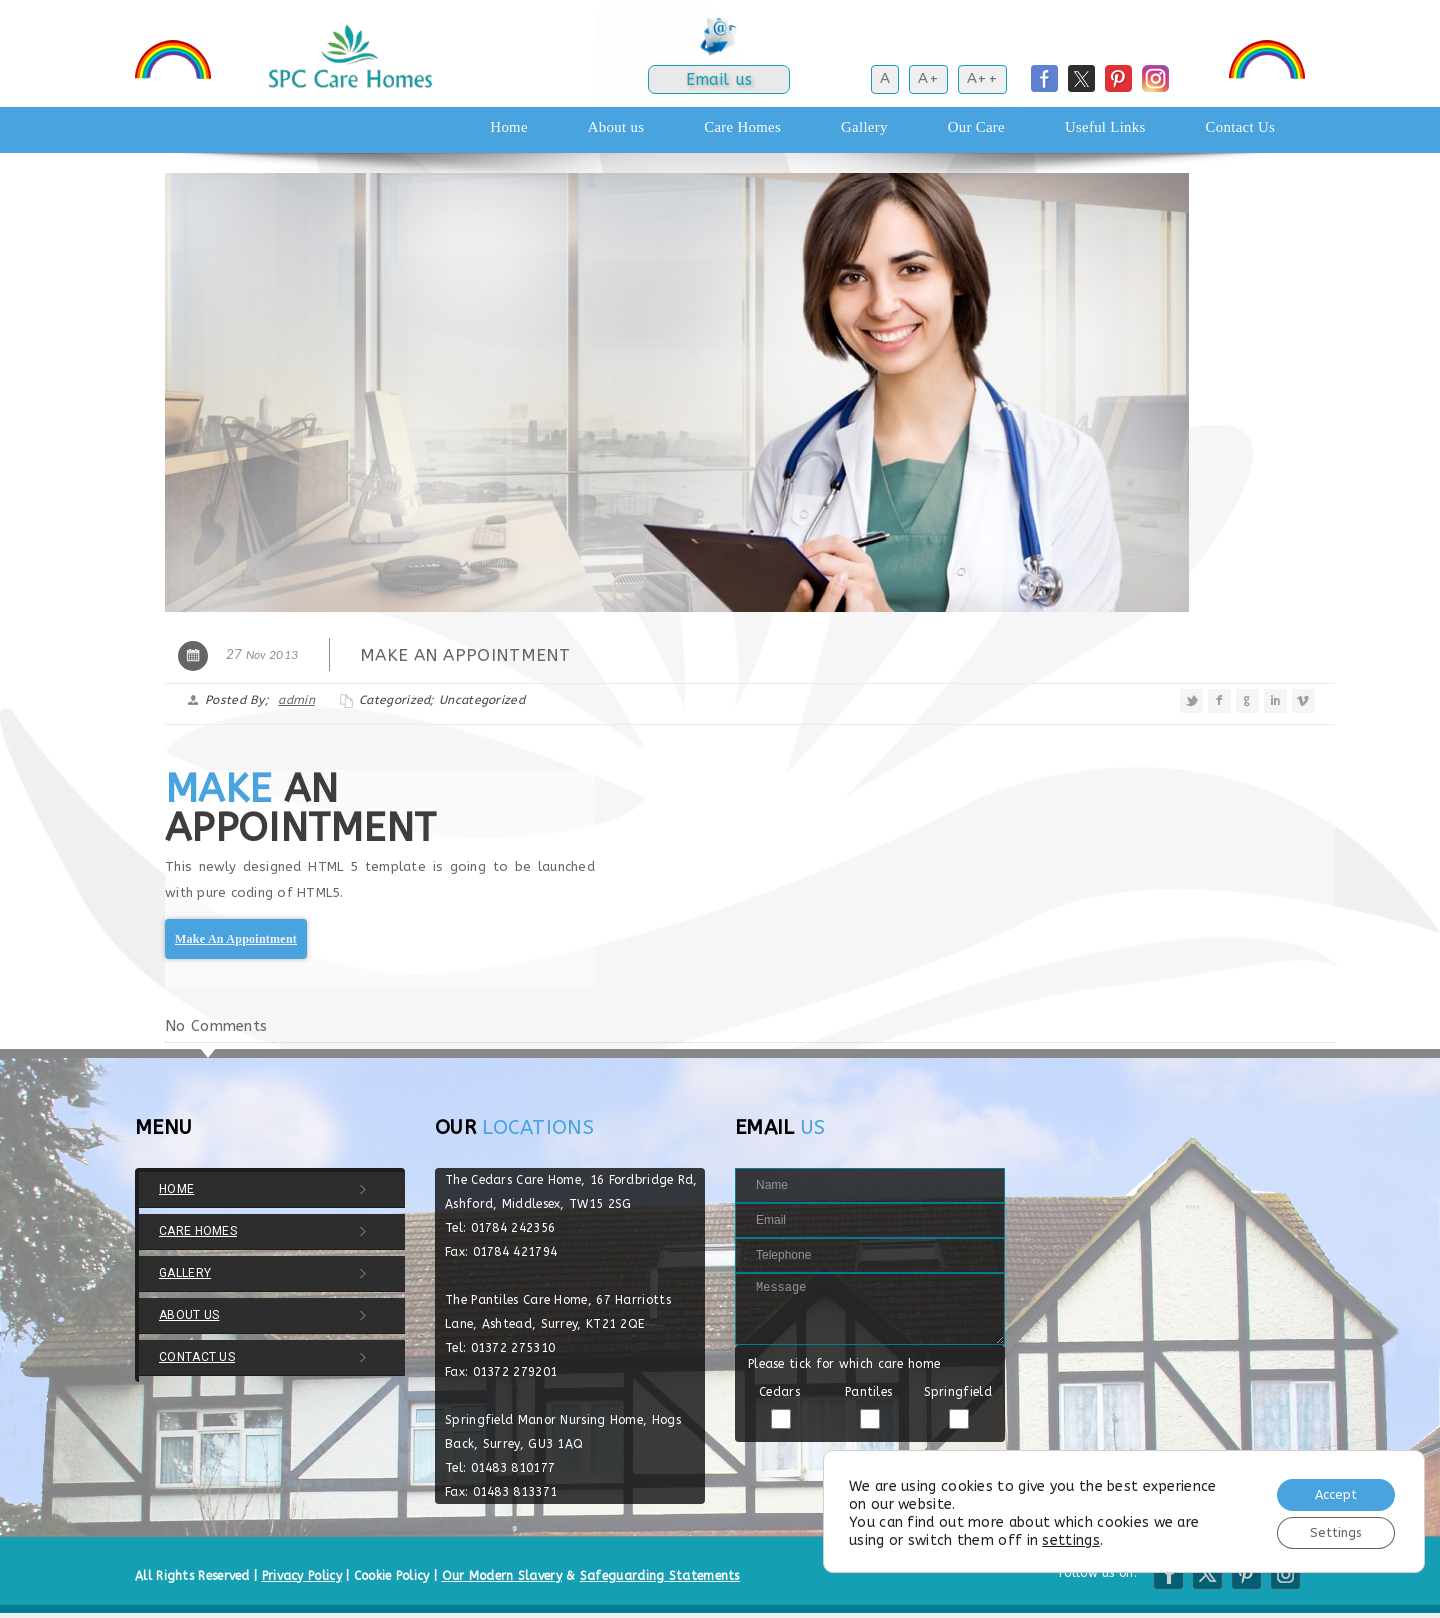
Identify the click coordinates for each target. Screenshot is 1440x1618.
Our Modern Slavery (502, 1576)
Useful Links (1105, 127)
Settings (1328, 1530)
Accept (1327, 1488)
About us (616, 127)
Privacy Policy (302, 1576)
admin (296, 700)
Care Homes (742, 127)
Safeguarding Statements (660, 1576)
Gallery (864, 127)
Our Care (976, 127)
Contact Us (1240, 127)
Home (508, 127)
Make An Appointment (236, 939)
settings (1070, 1536)
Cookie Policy (392, 1576)
